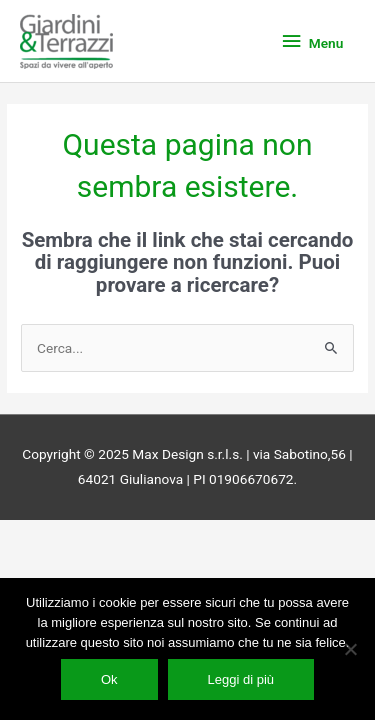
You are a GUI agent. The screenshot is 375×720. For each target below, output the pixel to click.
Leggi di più (241, 679)
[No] (350, 649)
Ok (109, 679)
